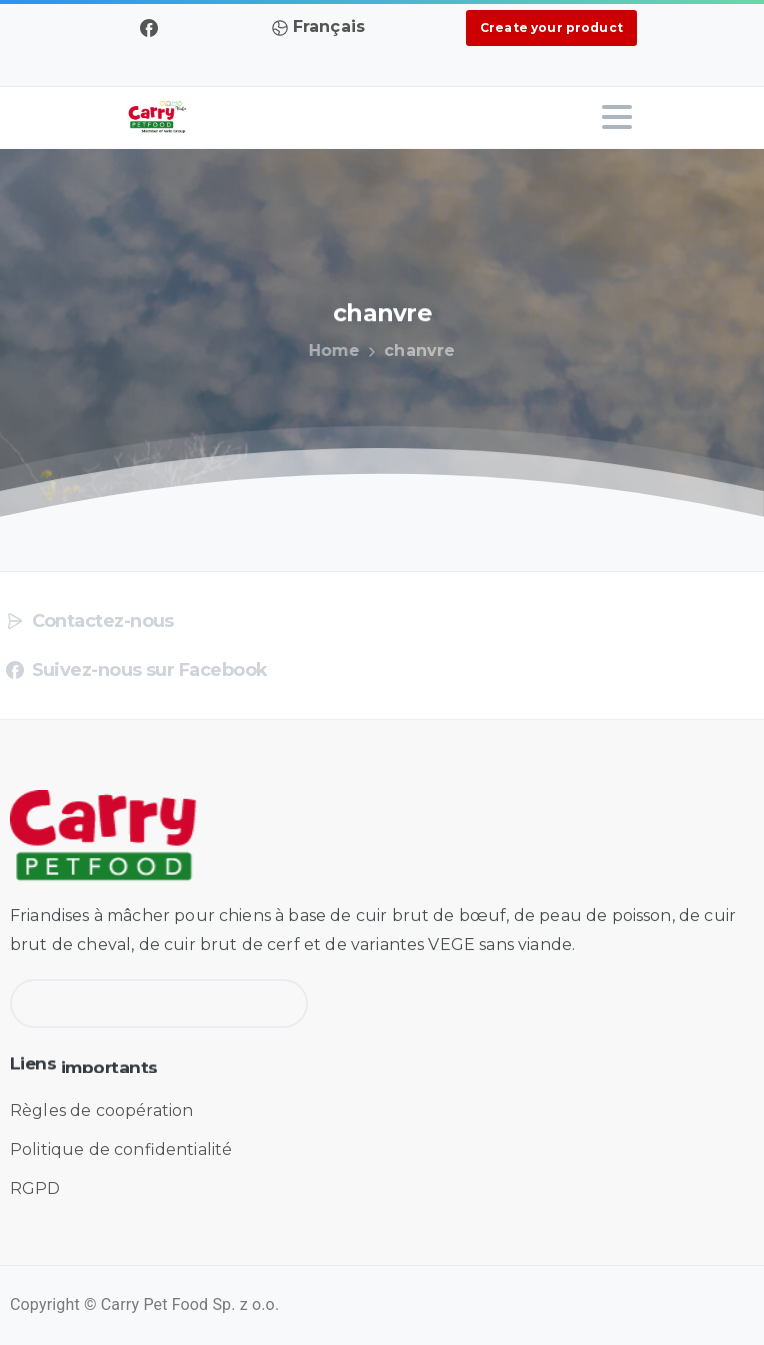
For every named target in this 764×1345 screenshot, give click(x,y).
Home (331, 350)
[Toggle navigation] (617, 117)
